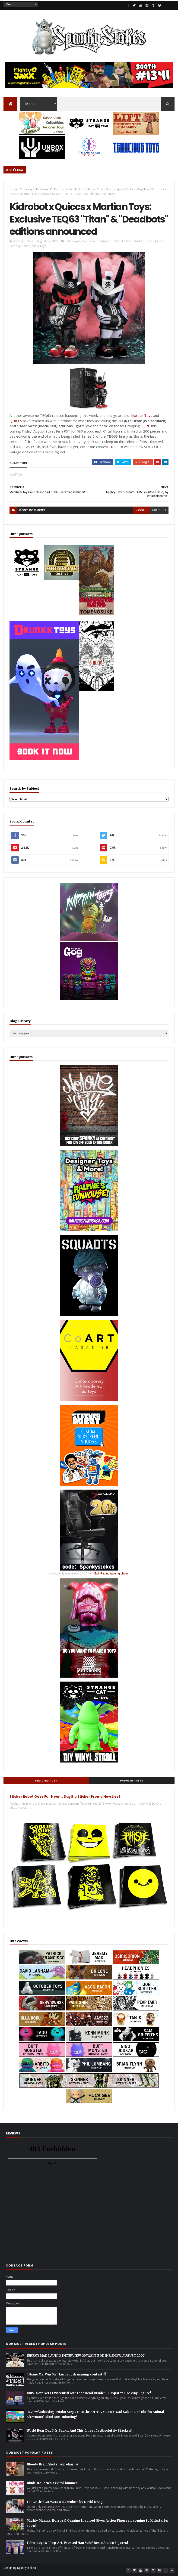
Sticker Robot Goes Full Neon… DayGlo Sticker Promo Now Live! (65, 1796)
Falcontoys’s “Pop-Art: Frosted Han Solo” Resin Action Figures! (77, 2543)
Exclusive (42, 189)
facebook (159, 510)
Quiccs (110, 189)
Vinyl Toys (143, 189)
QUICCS (16, 420)
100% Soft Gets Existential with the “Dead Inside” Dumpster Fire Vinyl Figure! (89, 2393)
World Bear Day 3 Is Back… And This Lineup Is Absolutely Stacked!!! (80, 2431)
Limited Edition (74, 189)
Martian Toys (94, 189)
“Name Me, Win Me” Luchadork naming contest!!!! (66, 2374)
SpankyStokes (126, 189)
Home (14, 189)
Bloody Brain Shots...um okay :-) (52, 2464)
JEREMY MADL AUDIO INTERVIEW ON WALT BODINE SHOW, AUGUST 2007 (86, 2356)
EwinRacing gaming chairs (111, 1573)
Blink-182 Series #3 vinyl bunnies (52, 2483)
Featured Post (46, 1780)
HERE (145, 426)
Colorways (27, 189)
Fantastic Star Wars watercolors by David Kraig (65, 2502)
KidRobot (56, 189)
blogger (141, 510)
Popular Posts (131, 1780)
